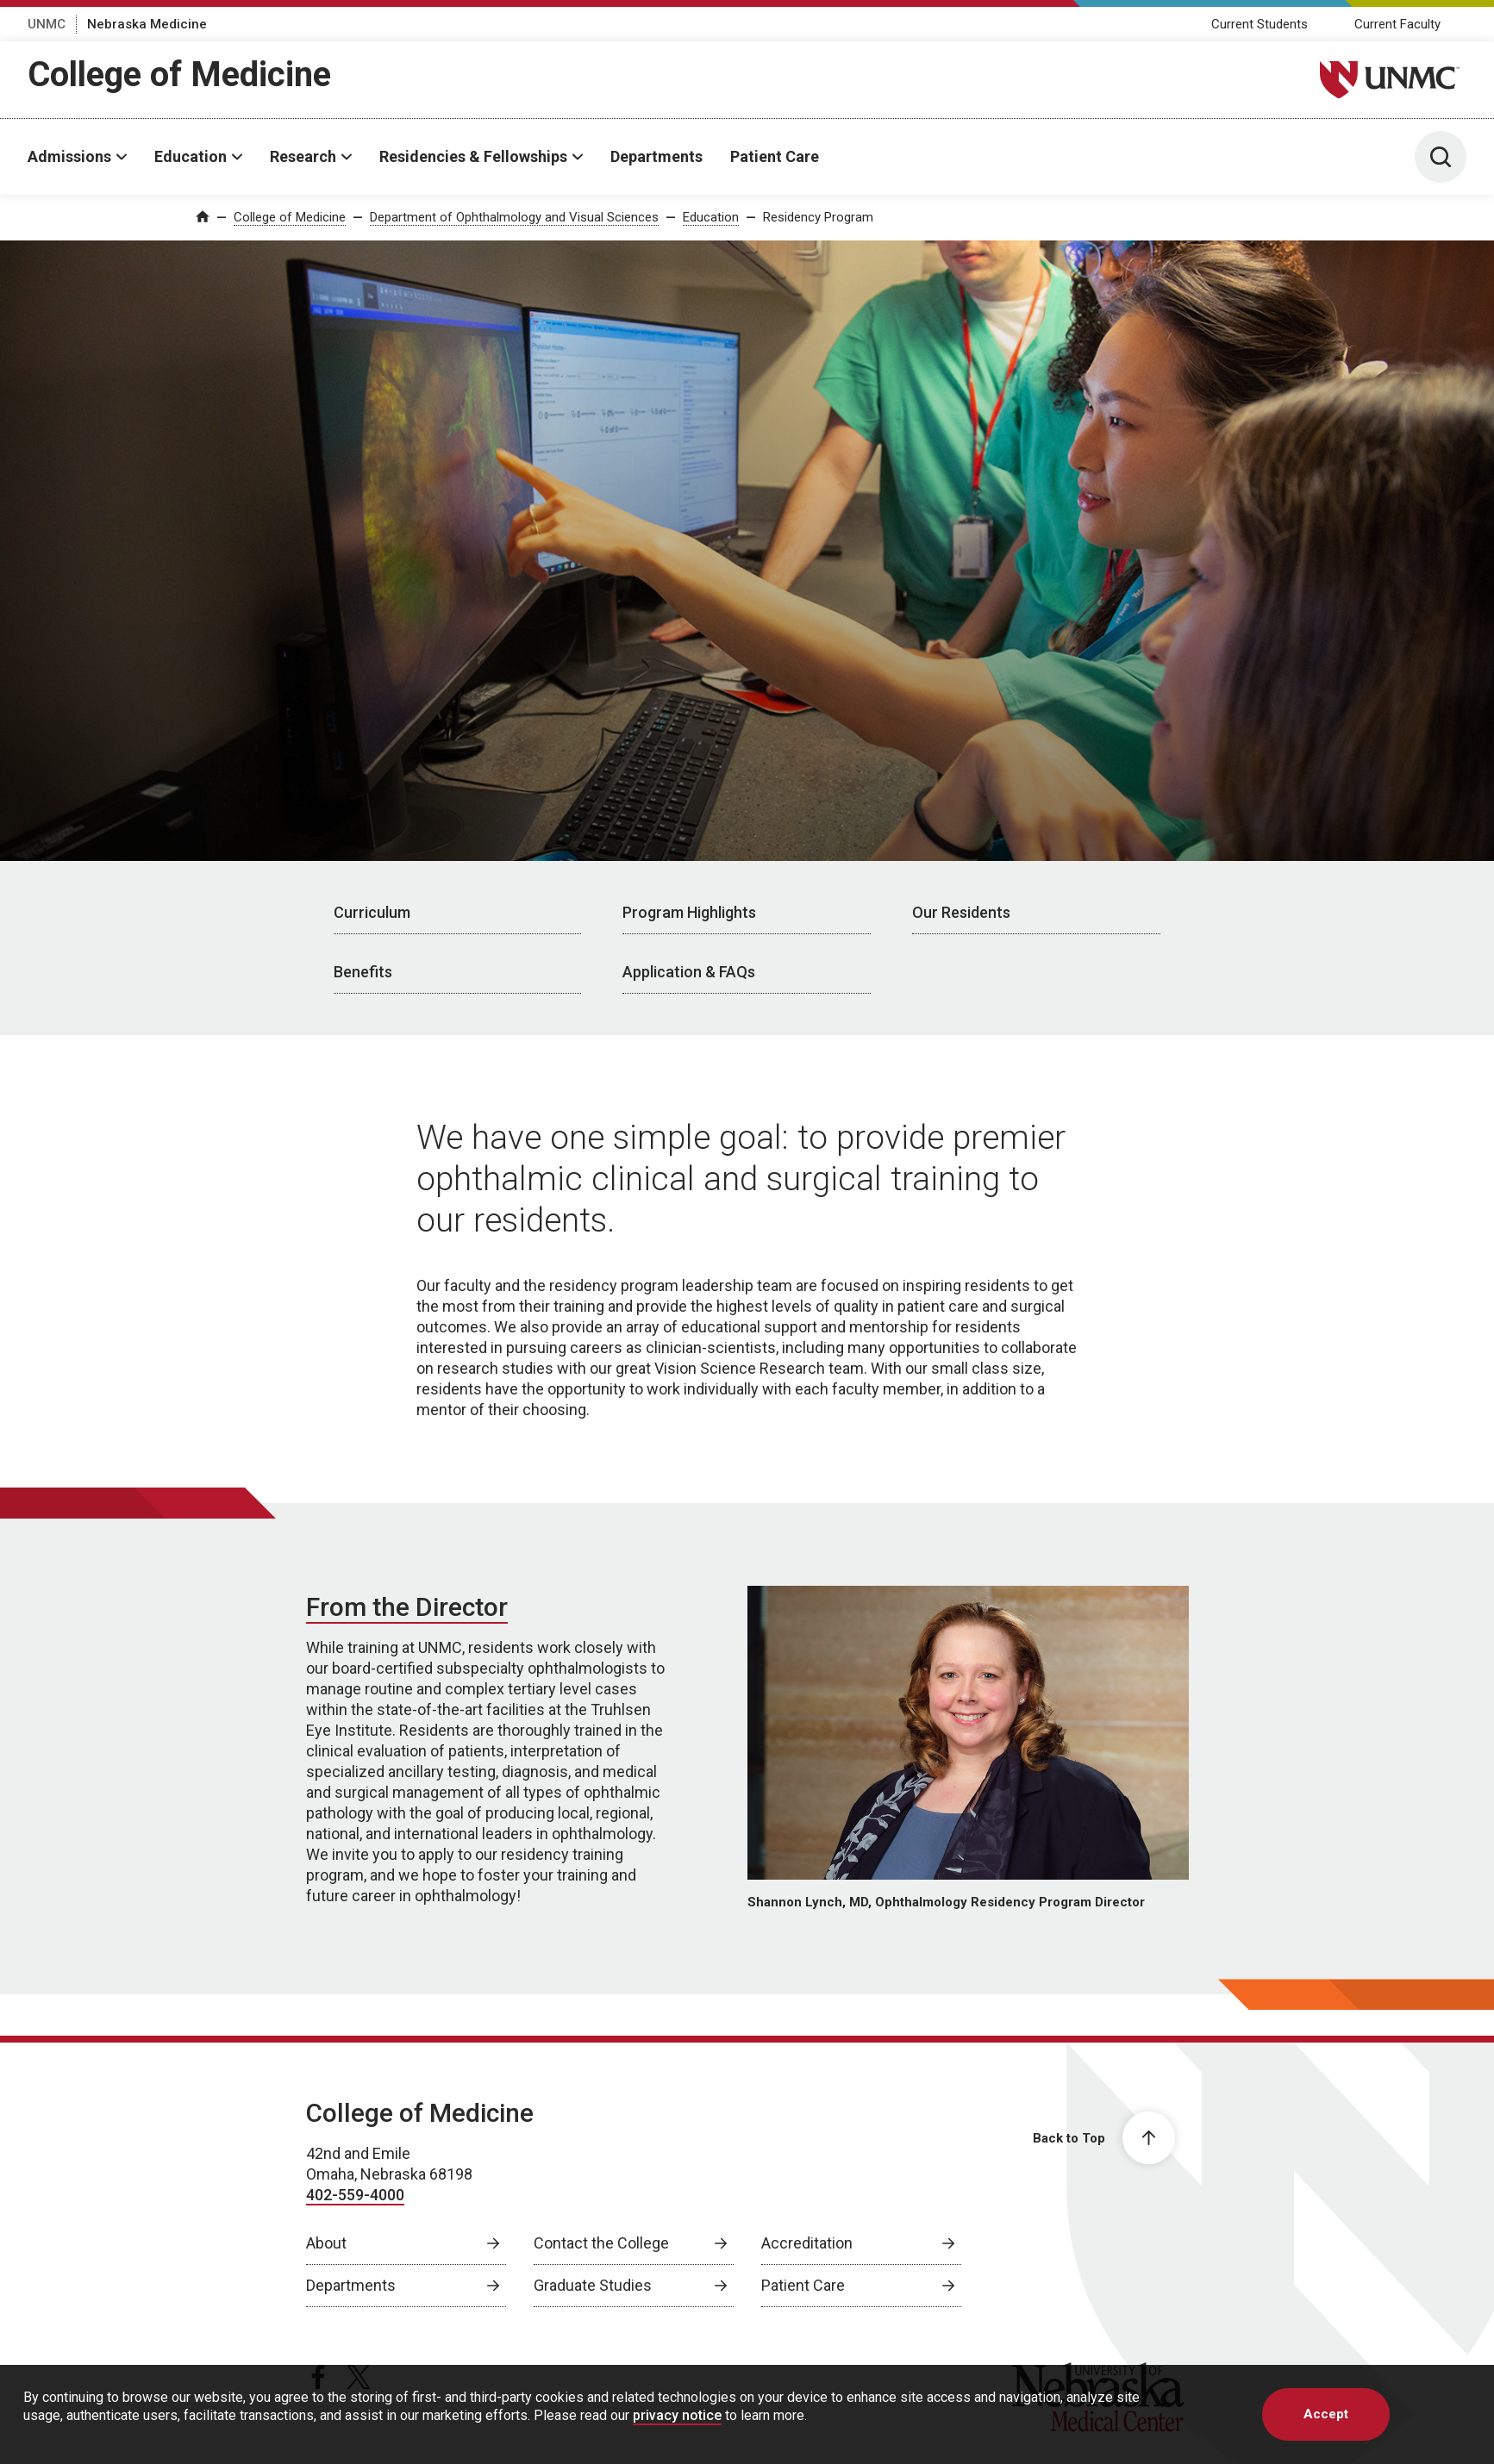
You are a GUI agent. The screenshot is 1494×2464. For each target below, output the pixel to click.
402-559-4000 (355, 2195)
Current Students (1259, 24)
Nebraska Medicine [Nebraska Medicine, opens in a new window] (147, 24)
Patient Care (774, 156)
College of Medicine (179, 74)
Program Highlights (689, 912)
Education (190, 156)
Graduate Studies (593, 2285)
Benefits (363, 972)
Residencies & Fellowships (473, 156)
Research (303, 156)
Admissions (69, 156)
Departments (656, 156)
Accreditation (807, 2243)
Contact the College (601, 2243)
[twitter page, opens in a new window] (359, 2377)
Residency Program (818, 217)
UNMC (47, 24)
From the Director (407, 1607)
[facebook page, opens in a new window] (318, 2377)
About (326, 2243)
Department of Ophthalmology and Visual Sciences (514, 217)
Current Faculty (1397, 24)
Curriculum (372, 912)
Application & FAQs (688, 972)
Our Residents (961, 912)
